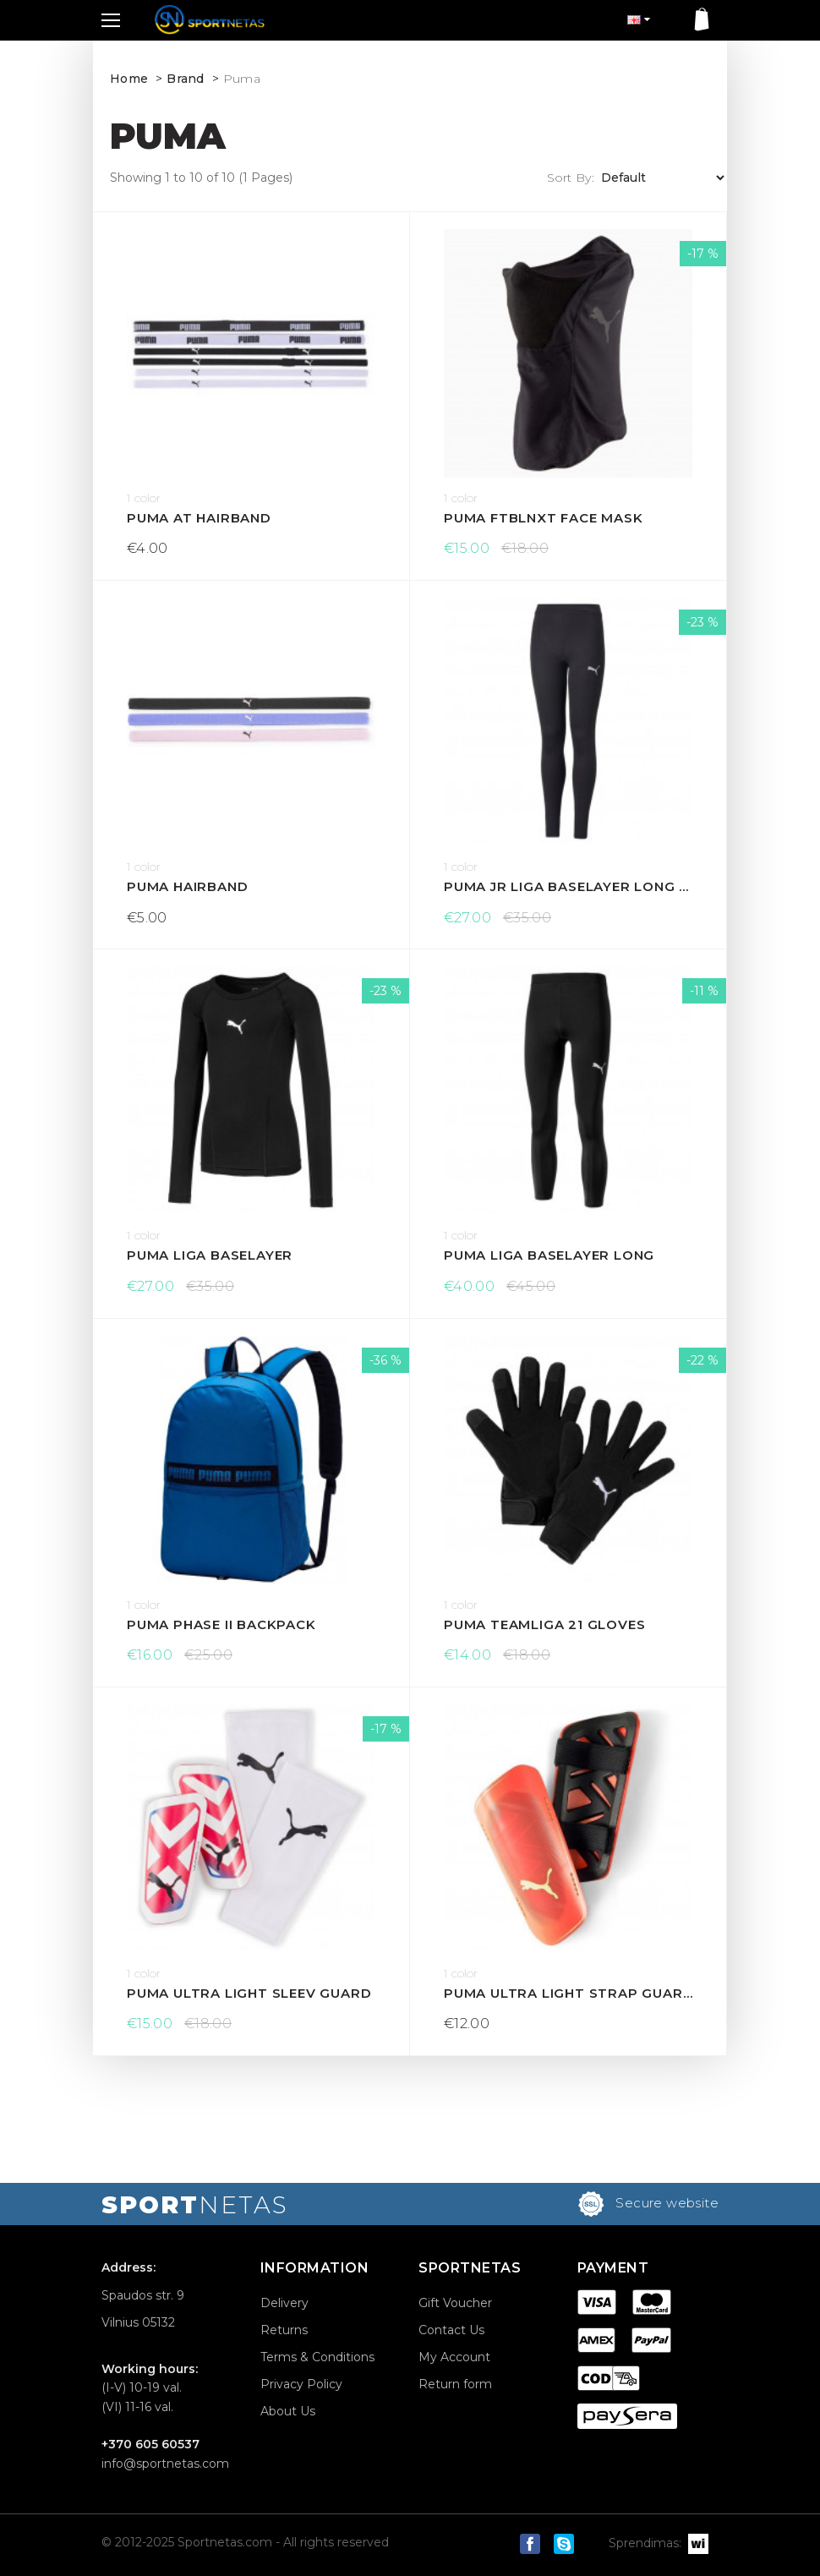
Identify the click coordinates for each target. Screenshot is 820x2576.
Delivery (284, 2303)
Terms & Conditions (317, 2357)
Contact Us (451, 2330)
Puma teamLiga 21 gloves (544, 1624)
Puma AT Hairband (199, 518)
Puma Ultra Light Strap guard (568, 1993)
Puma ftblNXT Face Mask (543, 518)
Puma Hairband (187, 886)
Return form (455, 2384)
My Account (454, 2357)
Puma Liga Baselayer (209, 1255)
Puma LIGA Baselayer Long (549, 1255)
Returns (284, 2330)
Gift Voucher (455, 2303)
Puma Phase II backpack (221, 1624)
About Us (287, 2411)
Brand (186, 78)
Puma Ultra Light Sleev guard (249, 1993)
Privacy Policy (301, 2384)
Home (129, 78)
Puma (241, 78)
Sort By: (570, 177)
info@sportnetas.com (165, 2463)
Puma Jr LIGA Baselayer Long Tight (568, 886)
